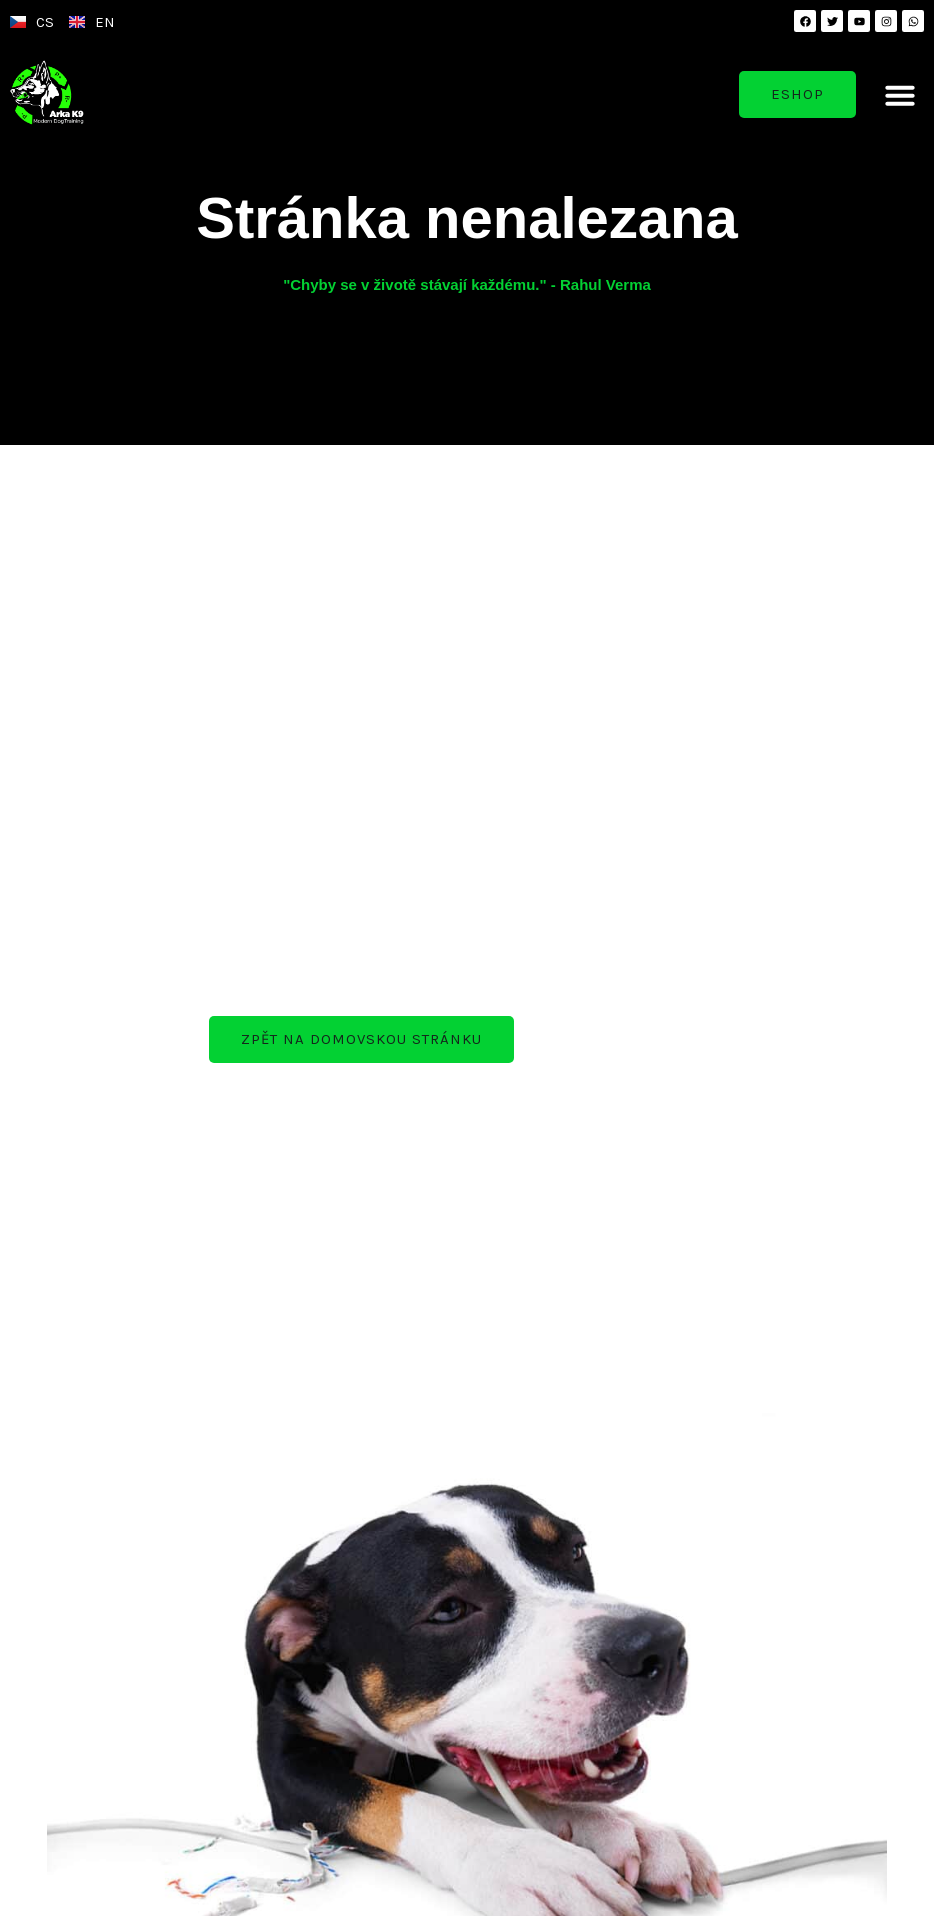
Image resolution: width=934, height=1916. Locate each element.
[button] (900, 95)
